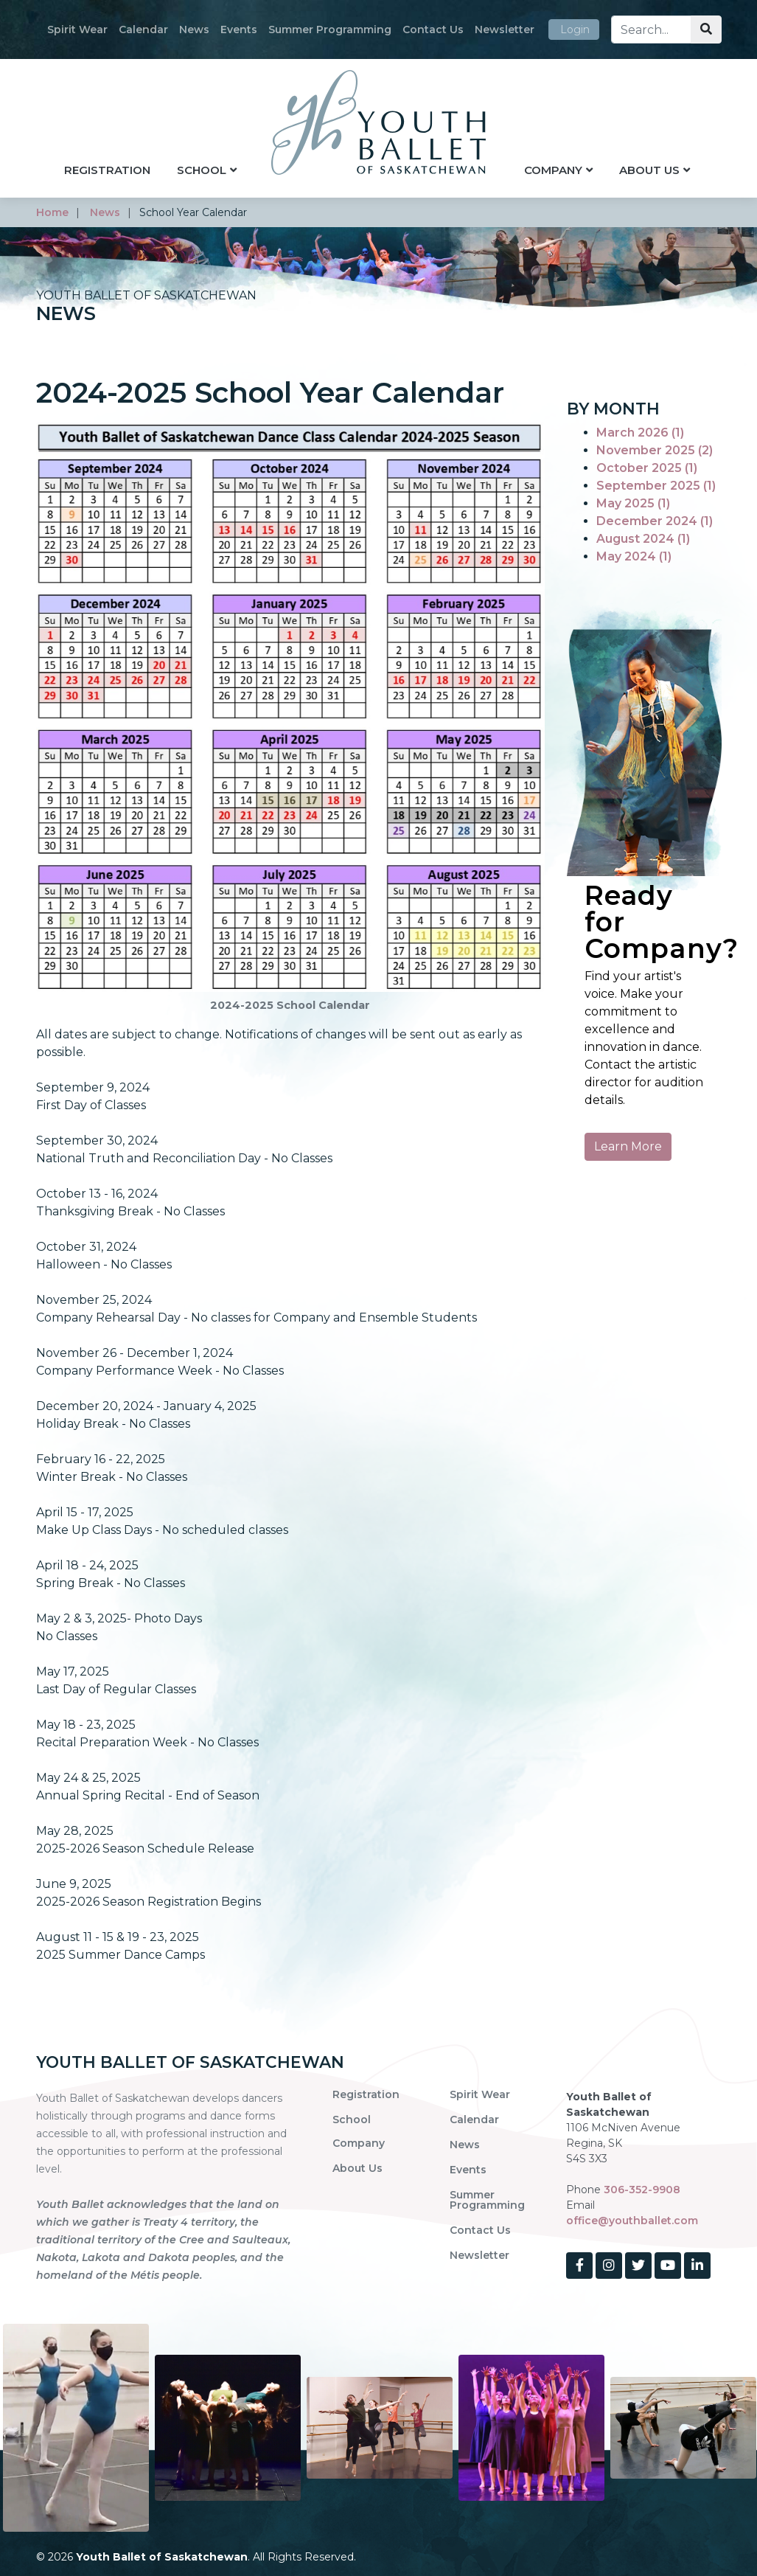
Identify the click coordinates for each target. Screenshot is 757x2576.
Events (238, 29)
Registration (107, 170)
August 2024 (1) (643, 539)
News (194, 29)
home (52, 212)
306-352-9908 (642, 2189)
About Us (649, 170)
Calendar (143, 29)
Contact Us (433, 29)
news (105, 212)
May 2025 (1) (633, 503)
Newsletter (504, 29)
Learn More (628, 1146)
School (201, 170)
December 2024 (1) (654, 521)
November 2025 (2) (654, 450)
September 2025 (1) (656, 486)
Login (575, 29)
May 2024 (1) (633, 556)
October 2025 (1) (646, 468)
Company (553, 170)
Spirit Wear (77, 29)
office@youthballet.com (632, 2220)
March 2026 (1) (640, 433)
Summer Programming (329, 29)
